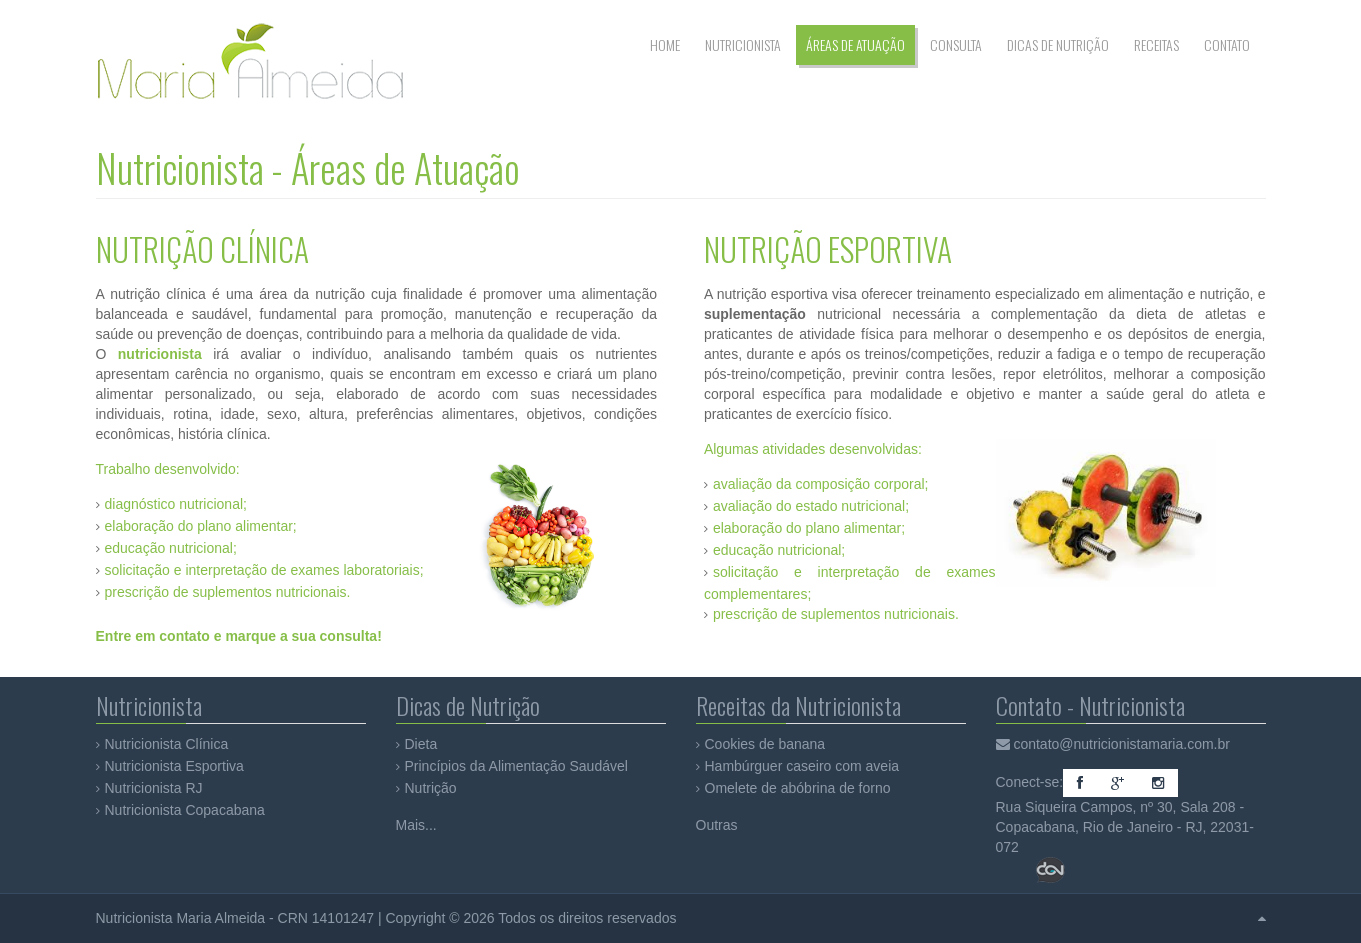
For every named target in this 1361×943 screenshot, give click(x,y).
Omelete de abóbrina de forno (798, 788)
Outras (717, 825)
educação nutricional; (171, 548)
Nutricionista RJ (154, 788)
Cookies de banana (765, 744)
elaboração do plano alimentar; (201, 526)
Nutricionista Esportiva (174, 766)
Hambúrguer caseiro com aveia (802, 766)
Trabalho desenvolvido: (168, 469)
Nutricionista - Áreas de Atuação (308, 167)
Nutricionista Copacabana (185, 810)
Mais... (416, 825)
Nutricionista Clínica (167, 744)
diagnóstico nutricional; (176, 504)
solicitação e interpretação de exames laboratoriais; (264, 570)
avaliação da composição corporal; (821, 484)
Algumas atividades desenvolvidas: (813, 449)
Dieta (421, 744)
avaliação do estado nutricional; (811, 506)
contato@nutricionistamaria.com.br (1121, 744)
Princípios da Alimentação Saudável (516, 766)
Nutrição (431, 788)
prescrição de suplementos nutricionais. (228, 592)
